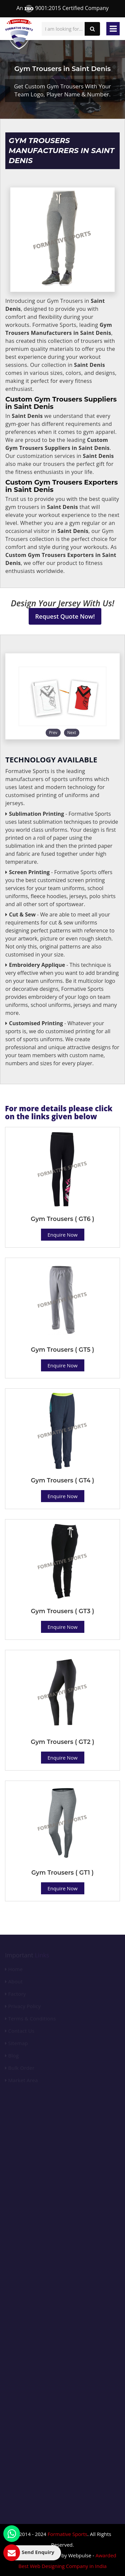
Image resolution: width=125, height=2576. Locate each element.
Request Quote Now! (65, 616)
